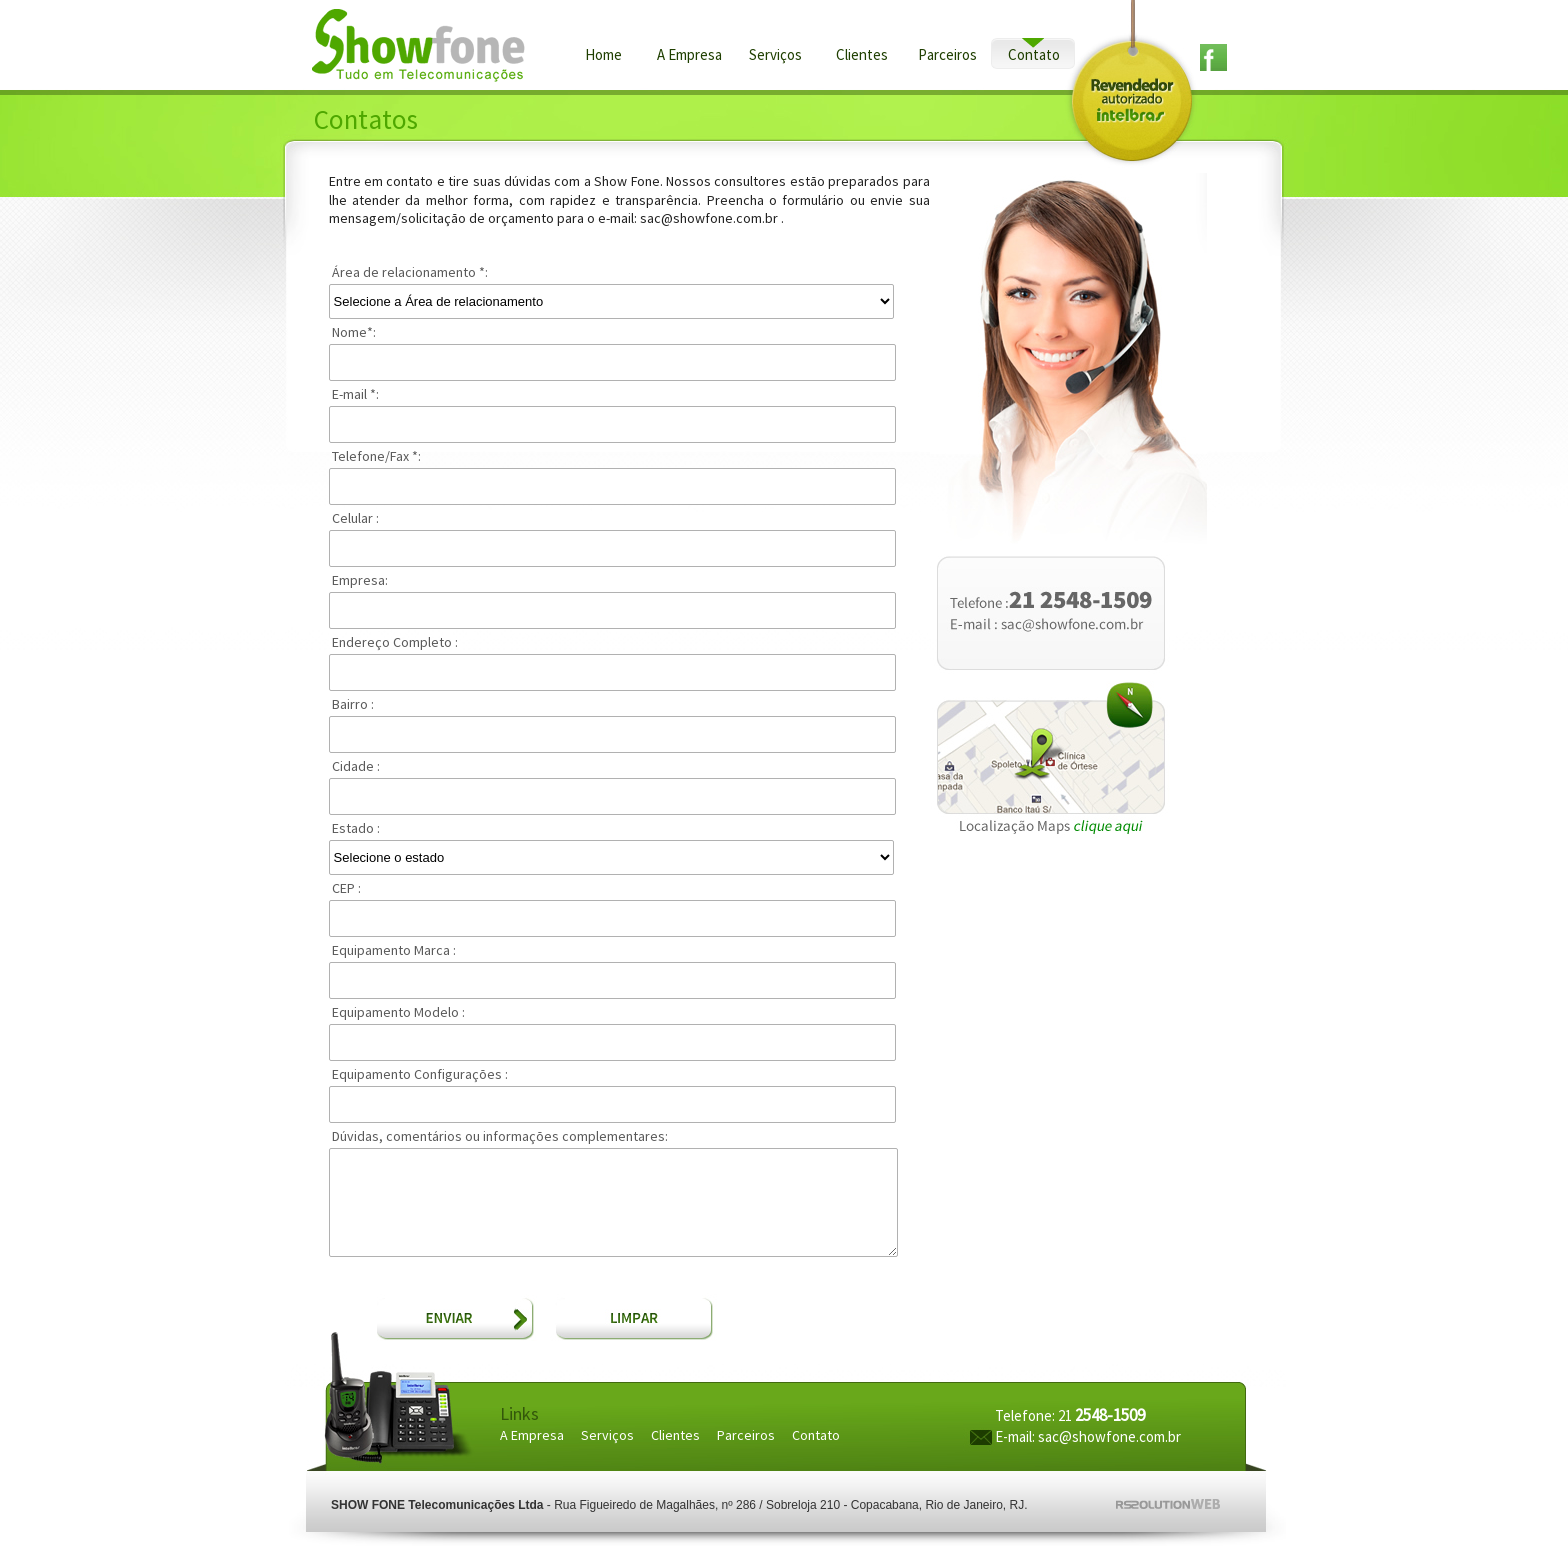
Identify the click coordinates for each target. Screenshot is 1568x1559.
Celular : (355, 519)
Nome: (354, 333)
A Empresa (689, 55)
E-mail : (355, 395)
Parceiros (947, 55)
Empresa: (360, 581)
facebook (1222, 58)
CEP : (346, 889)
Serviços (775, 55)
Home (603, 55)
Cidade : (356, 767)
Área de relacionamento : (410, 273)
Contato (1034, 55)
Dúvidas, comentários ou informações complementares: (500, 1137)
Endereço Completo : (395, 643)
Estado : (356, 829)
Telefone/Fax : (376, 457)
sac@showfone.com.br (1109, 1437)
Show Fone (423, 46)
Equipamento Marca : (394, 951)
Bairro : (353, 705)
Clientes (862, 55)
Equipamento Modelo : (398, 1013)
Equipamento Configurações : (420, 1075)
